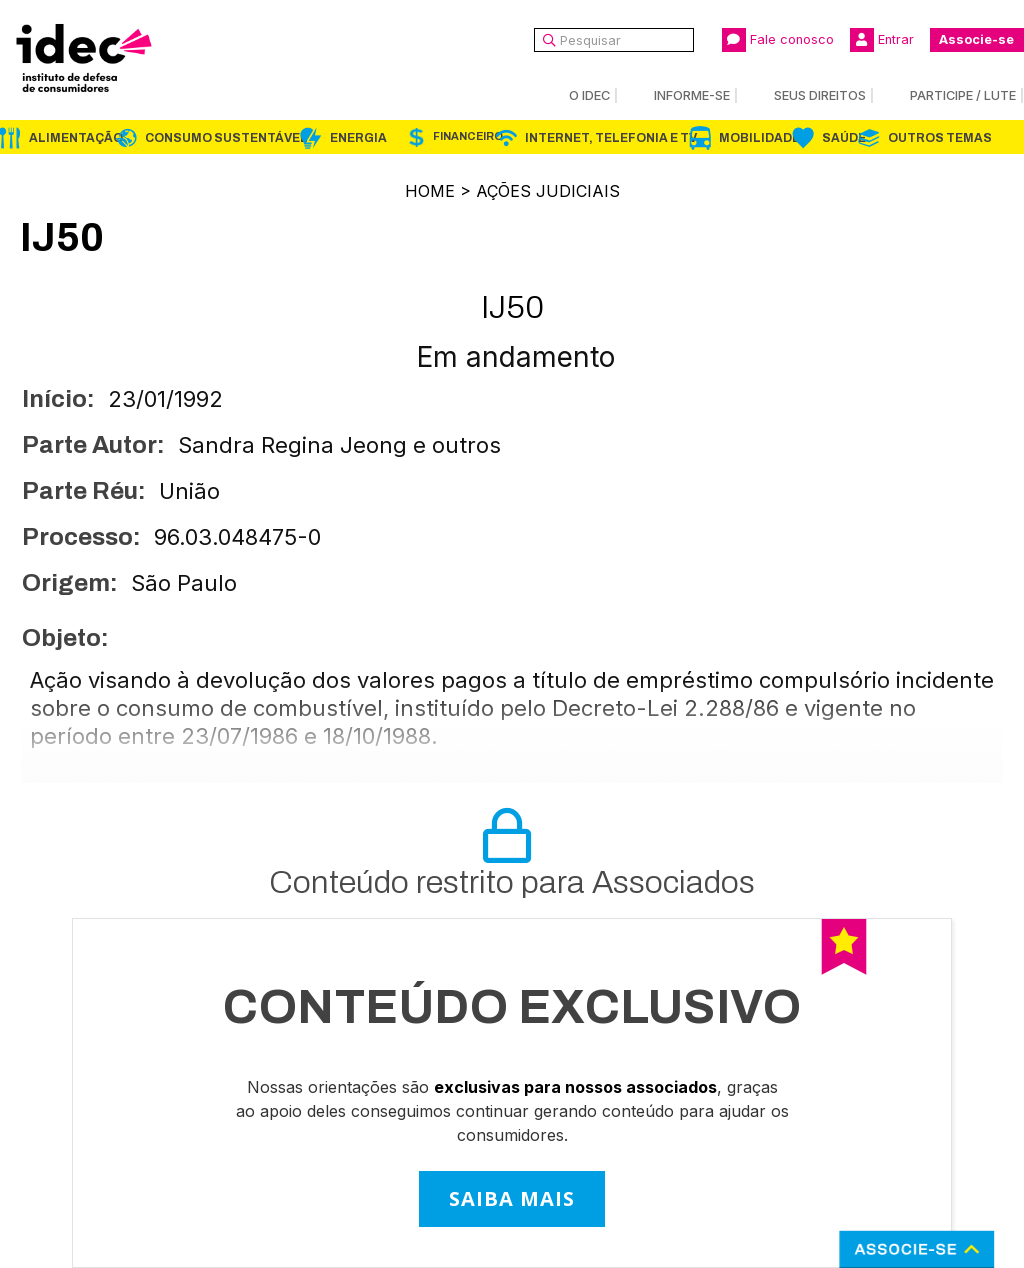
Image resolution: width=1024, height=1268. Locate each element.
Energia (358, 138)
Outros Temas (940, 138)
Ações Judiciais (548, 191)
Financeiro (468, 136)
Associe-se (976, 39)
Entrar (882, 40)
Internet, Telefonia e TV (611, 138)
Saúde (844, 138)
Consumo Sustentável (226, 138)
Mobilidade (759, 138)
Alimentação (76, 138)
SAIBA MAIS (512, 1198)
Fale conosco (778, 40)
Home (430, 191)
